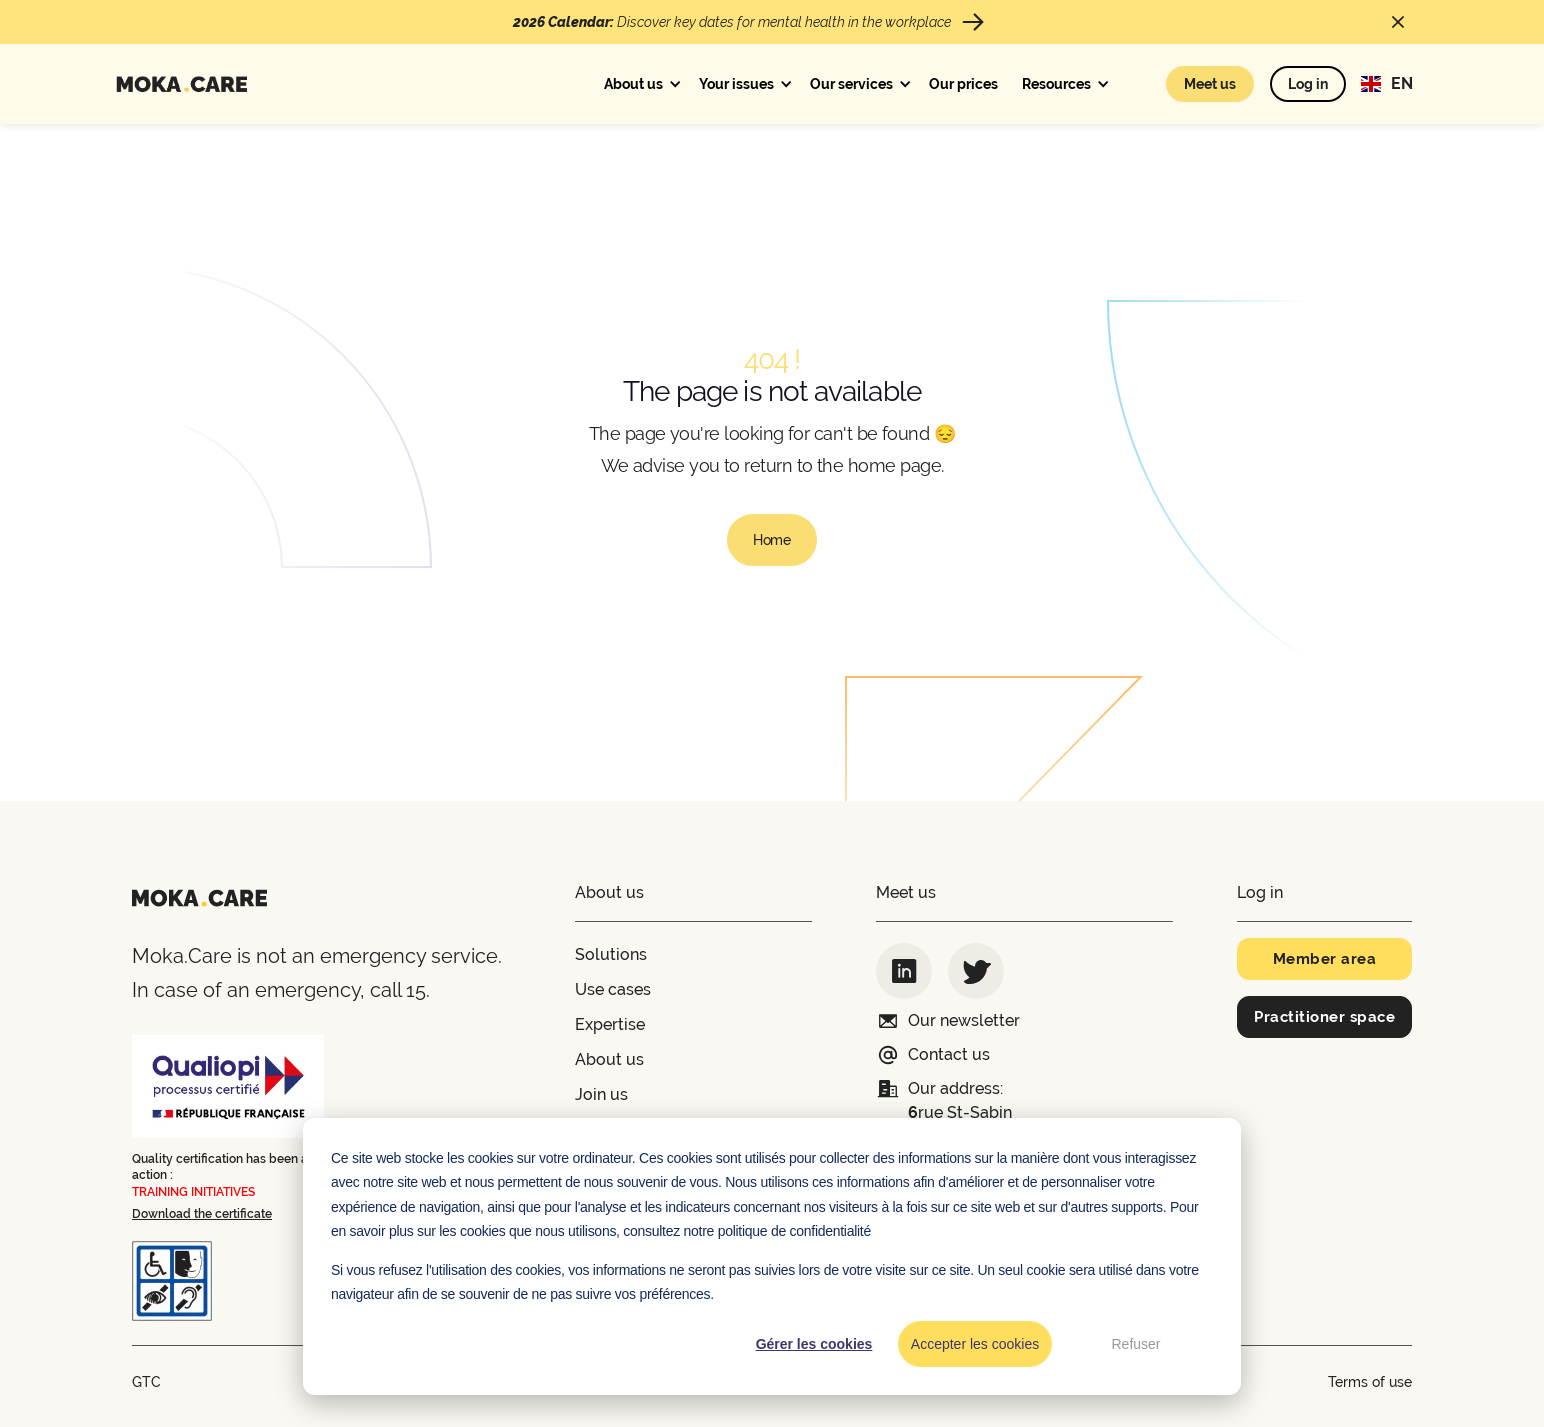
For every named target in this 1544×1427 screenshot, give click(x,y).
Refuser (1135, 1344)
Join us (601, 1094)
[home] (181, 84)
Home (772, 540)
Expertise (610, 1024)
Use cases (613, 989)
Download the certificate (202, 1214)
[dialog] (772, 1256)
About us (609, 1059)
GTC (146, 1382)
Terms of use (1370, 1382)
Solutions (611, 954)
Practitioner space (1324, 1017)
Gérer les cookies (814, 1344)
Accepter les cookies (975, 1344)
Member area (1325, 959)
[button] (639, 84)
